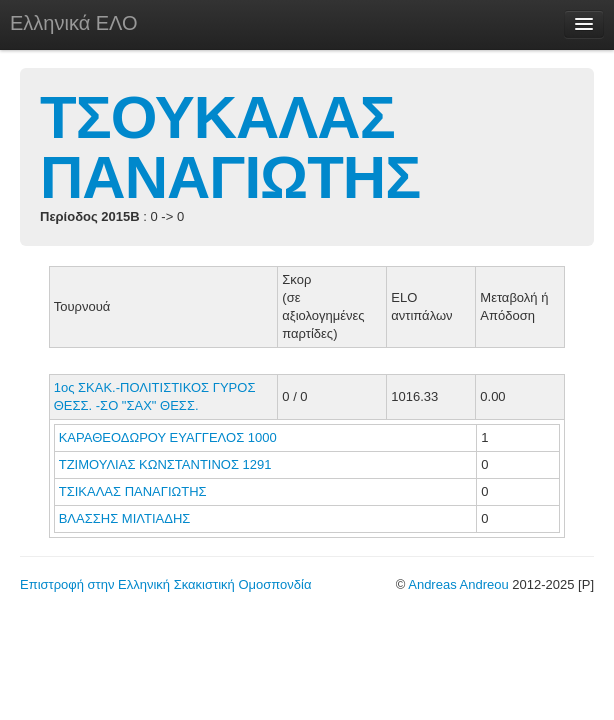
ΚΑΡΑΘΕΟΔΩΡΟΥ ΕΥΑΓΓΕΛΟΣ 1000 (168, 437)
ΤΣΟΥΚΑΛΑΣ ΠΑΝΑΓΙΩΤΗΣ (230, 147)
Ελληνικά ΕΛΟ (74, 23)
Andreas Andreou (458, 584)
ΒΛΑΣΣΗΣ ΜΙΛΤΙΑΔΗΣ (126, 518)
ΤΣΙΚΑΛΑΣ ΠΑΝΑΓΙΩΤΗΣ (135, 491)
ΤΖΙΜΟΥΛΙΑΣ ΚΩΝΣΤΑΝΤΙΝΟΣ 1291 (165, 464)
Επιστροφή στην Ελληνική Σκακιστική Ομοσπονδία (165, 584)
